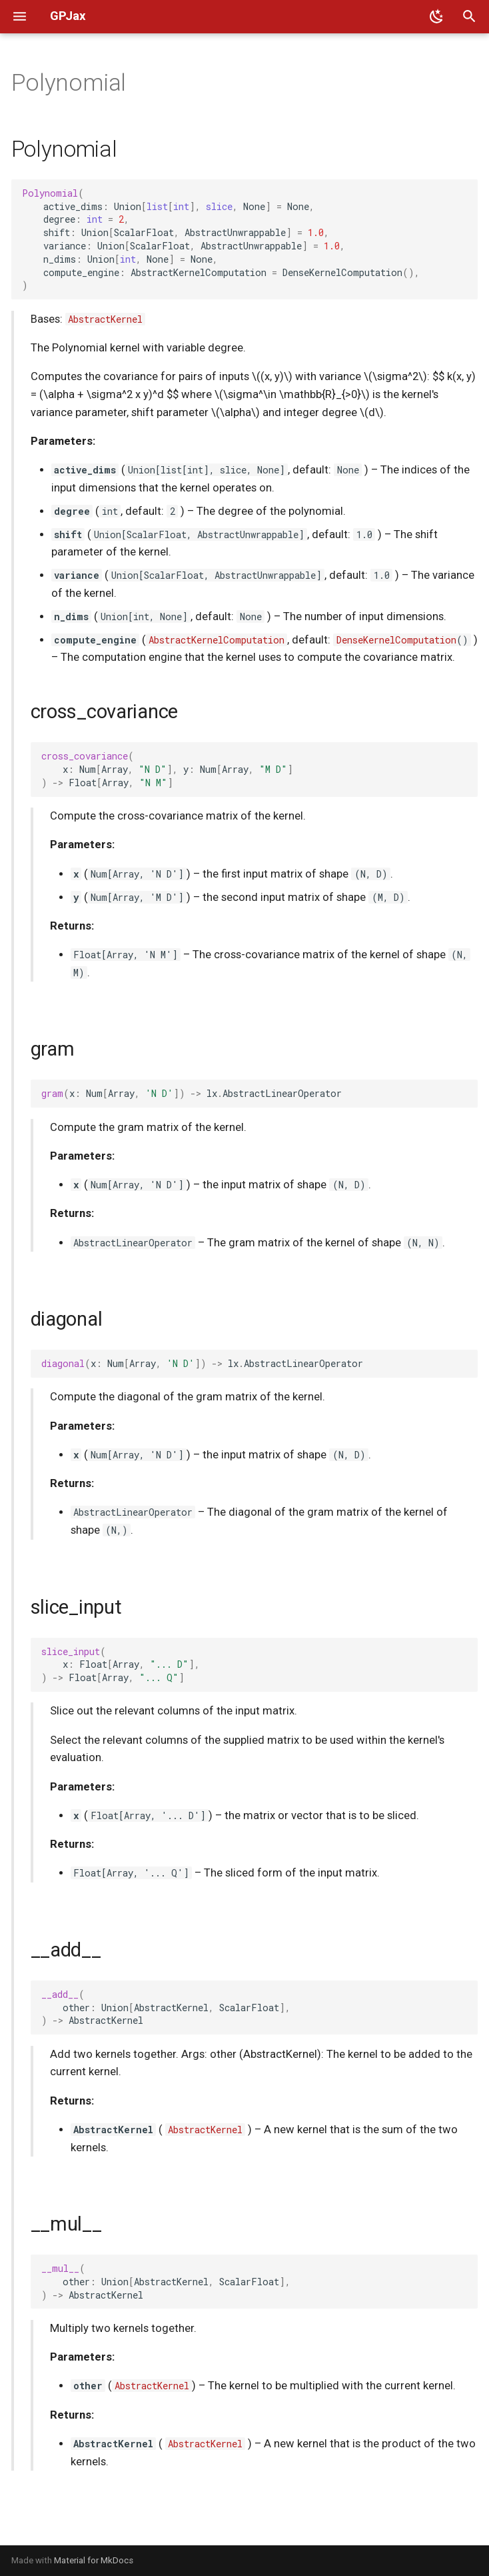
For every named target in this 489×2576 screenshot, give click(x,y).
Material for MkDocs (93, 2560)
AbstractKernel (105, 319)
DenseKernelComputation (396, 639)
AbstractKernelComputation (216, 639)
